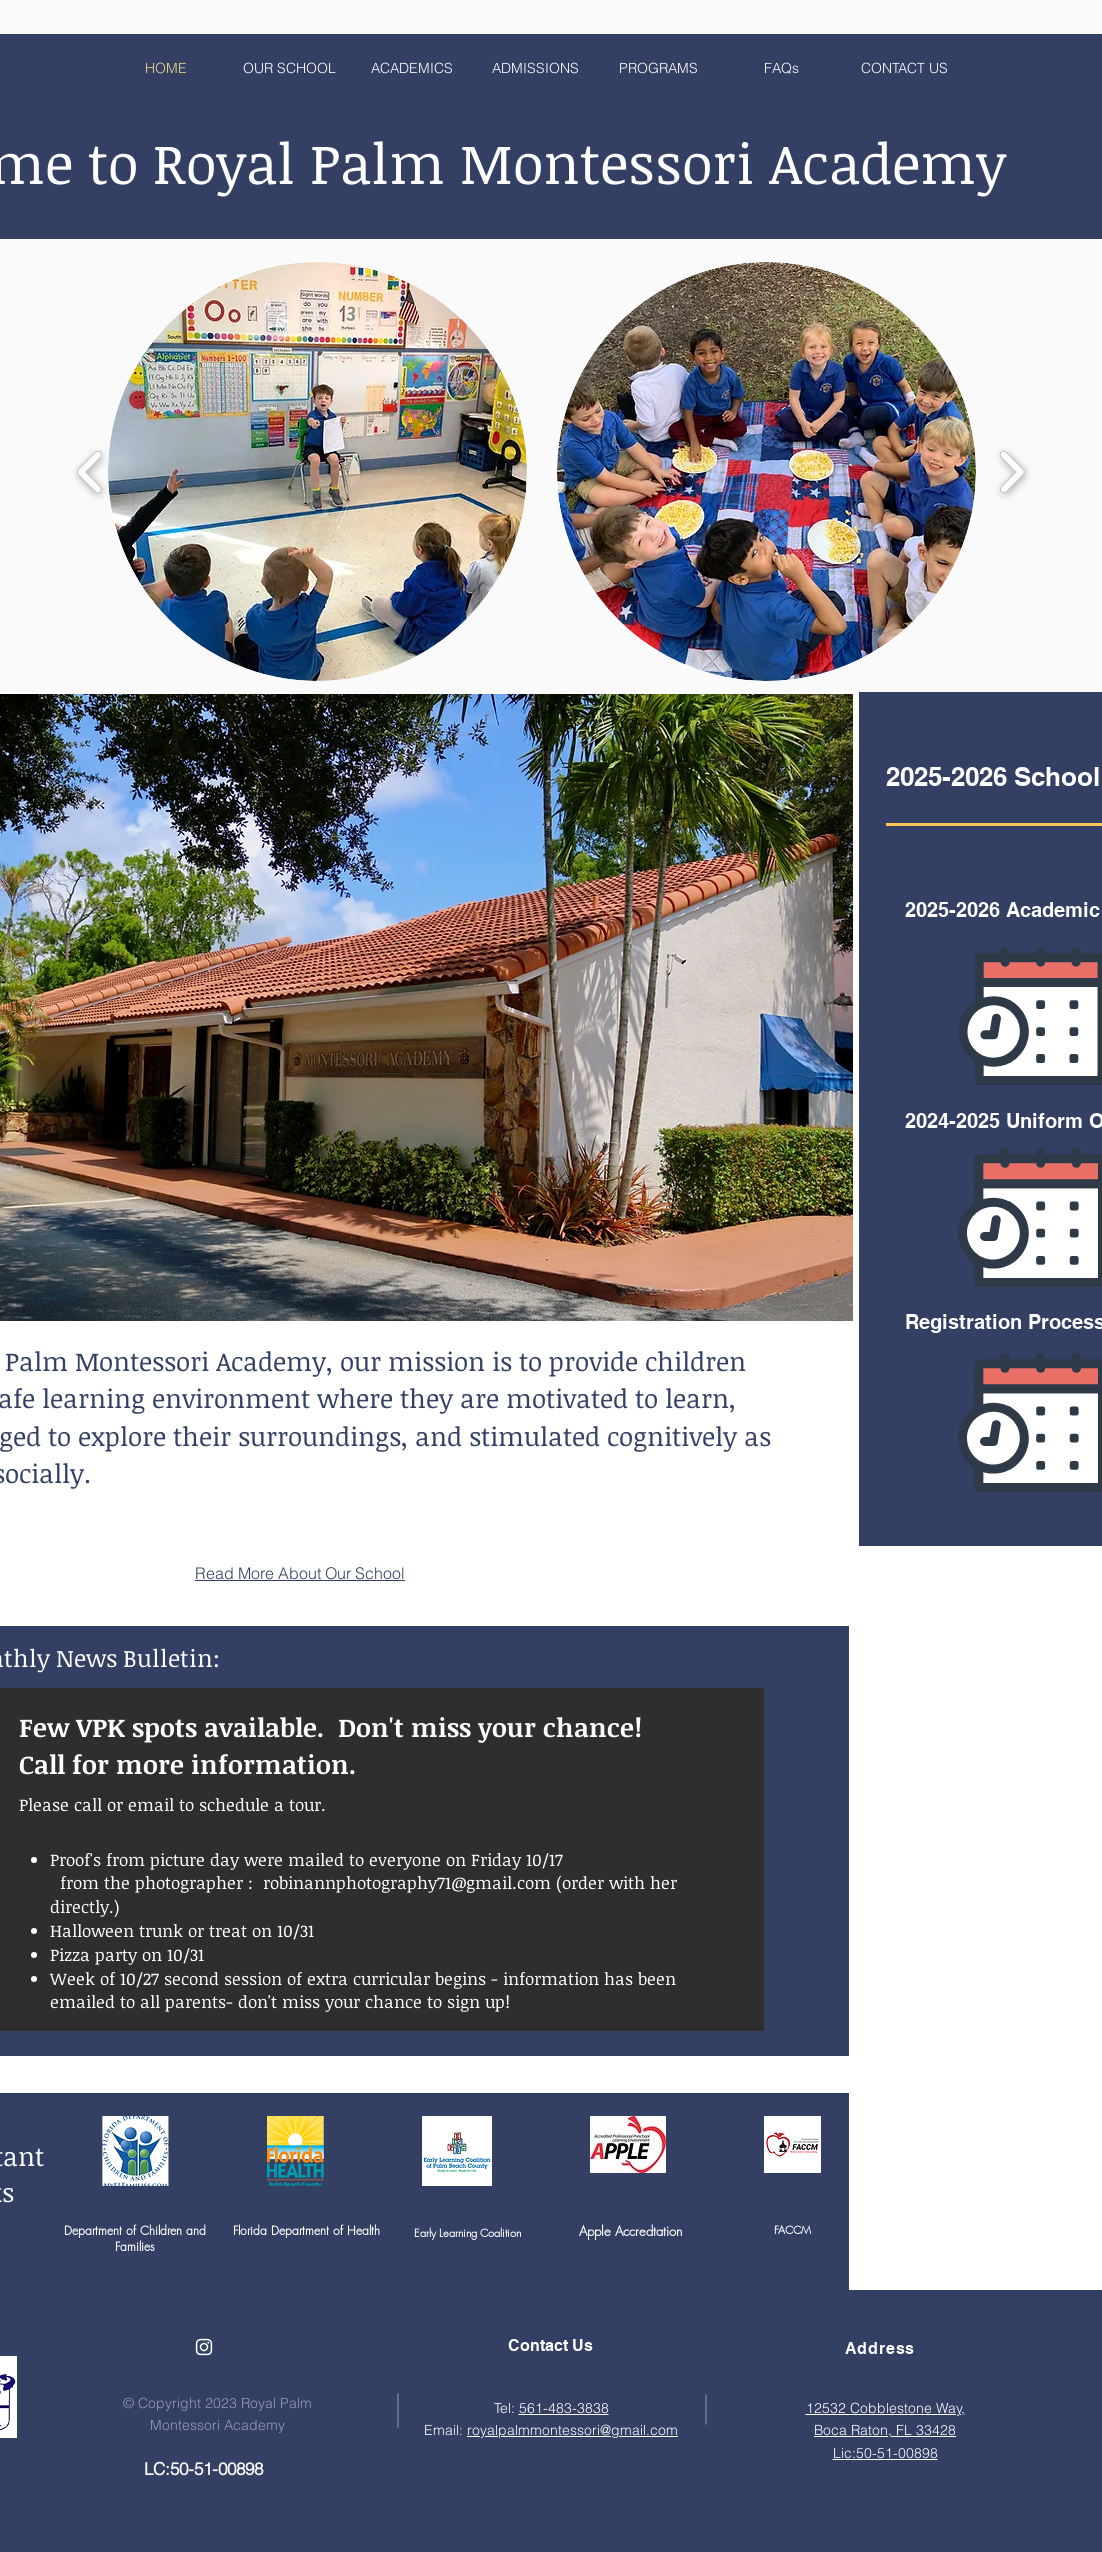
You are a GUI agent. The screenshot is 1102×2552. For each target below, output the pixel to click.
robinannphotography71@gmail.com (407, 1882)
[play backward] (90, 471)
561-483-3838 (564, 2408)
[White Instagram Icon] (204, 2347)
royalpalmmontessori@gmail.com (572, 2430)
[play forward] (1011, 471)
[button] (317, 471)
